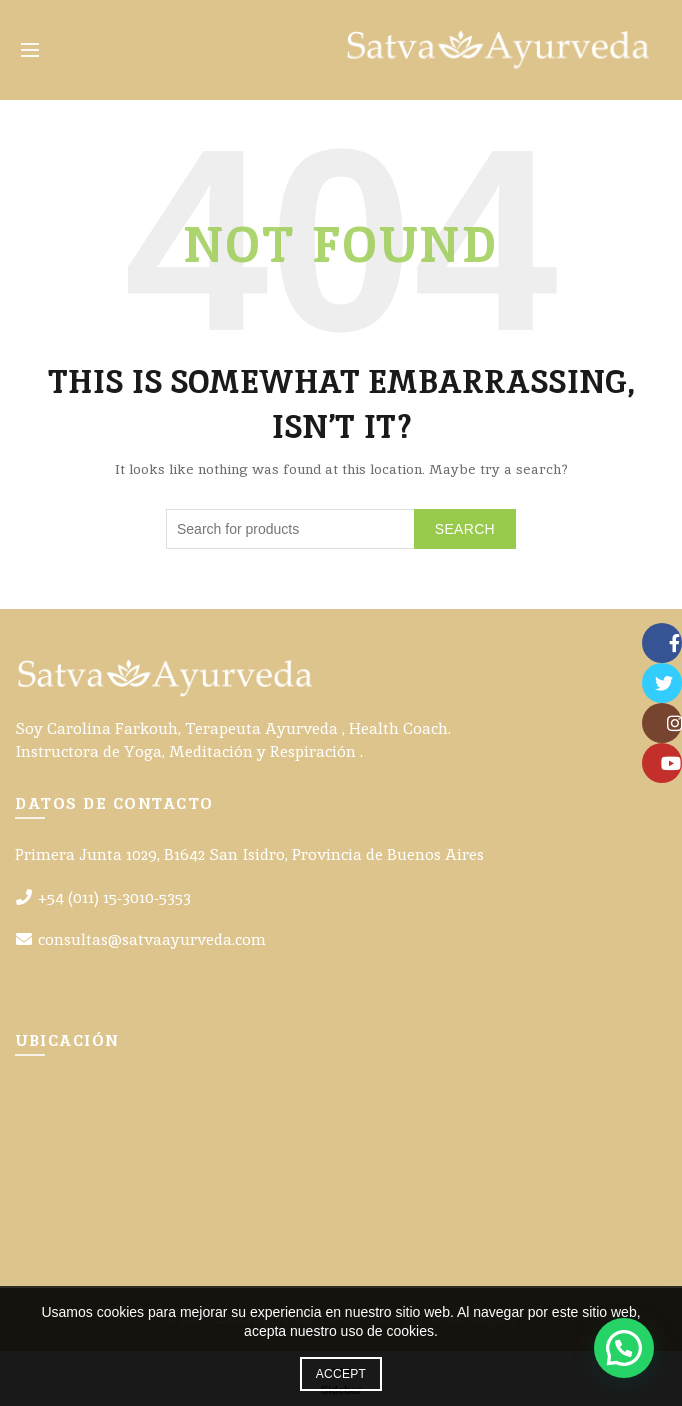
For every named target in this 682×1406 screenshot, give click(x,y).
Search (465, 529)
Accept (341, 1374)
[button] (624, 1348)
